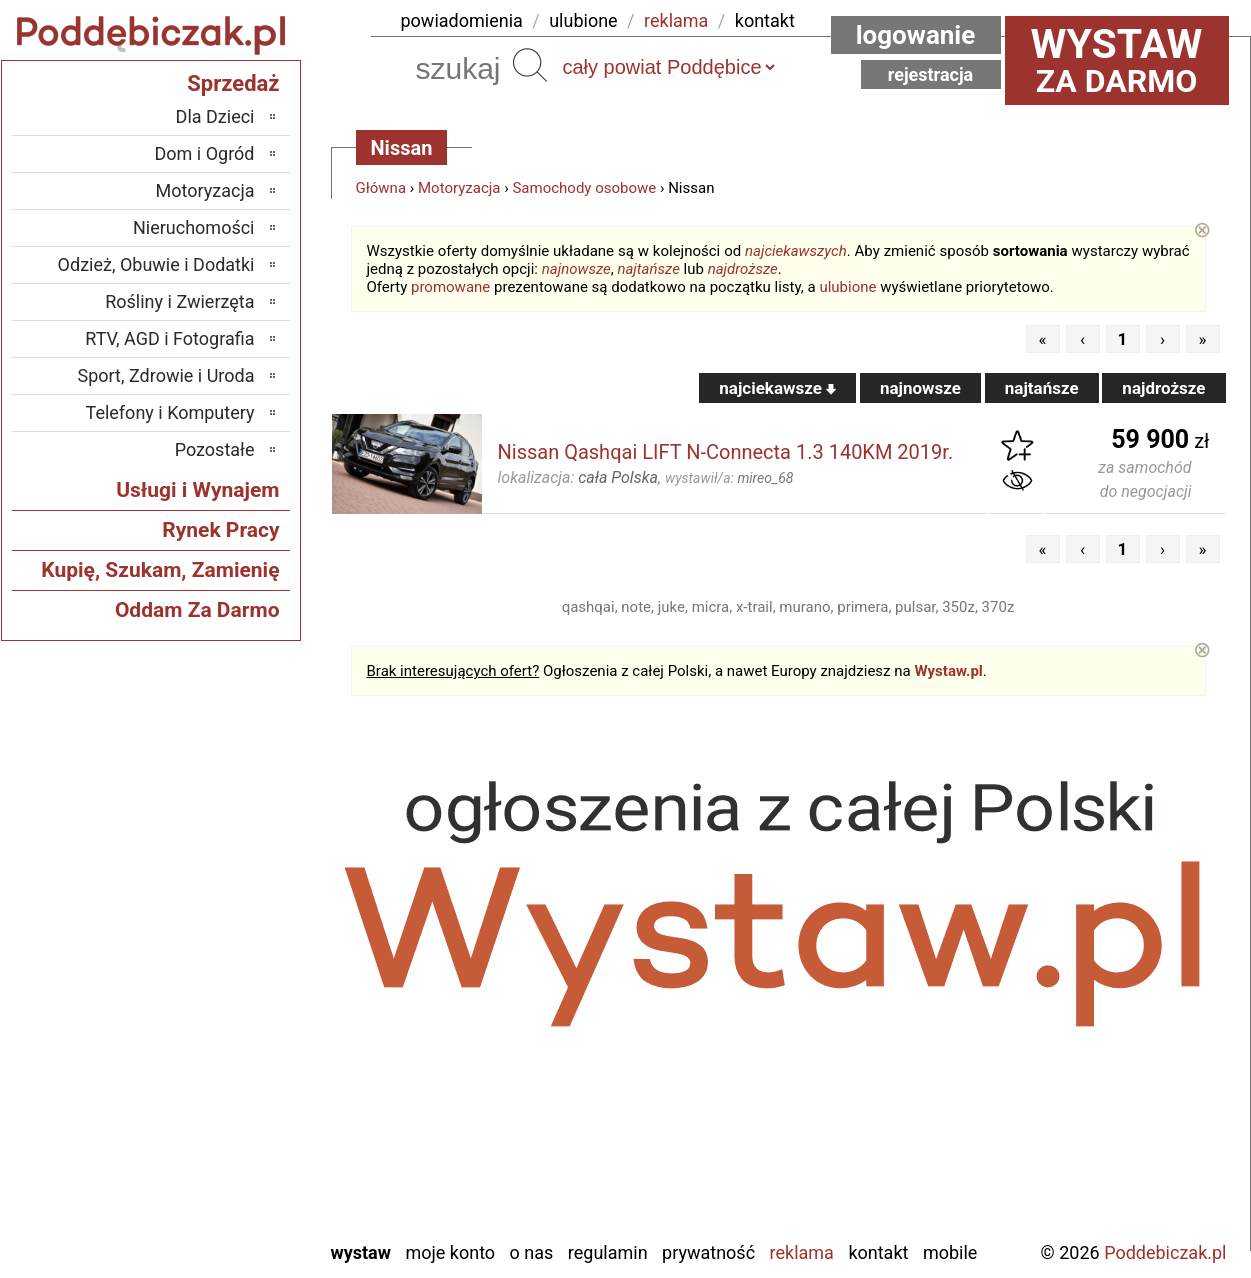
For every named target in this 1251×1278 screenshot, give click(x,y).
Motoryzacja (459, 188)
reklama (676, 20)
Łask (237, 926)
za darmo (1117, 60)
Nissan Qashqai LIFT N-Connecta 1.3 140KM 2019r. (726, 452)
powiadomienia (462, 20)
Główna (381, 188)
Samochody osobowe (584, 188)
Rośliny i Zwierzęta (179, 301)
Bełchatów (216, 899)
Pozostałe (215, 449)
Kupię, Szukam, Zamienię (160, 570)
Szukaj (530, 65)
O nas (532, 1252)
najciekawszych (796, 251)
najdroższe (743, 269)
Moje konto (450, 1252)
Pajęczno (220, 1061)
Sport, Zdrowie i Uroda (166, 375)
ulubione (583, 20)
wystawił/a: (729, 478)
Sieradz (227, 1088)
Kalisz (232, 980)
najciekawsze (777, 388)
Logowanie (916, 35)
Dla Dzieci (215, 116)
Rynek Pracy (220, 530)
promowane (450, 287)
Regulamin (608, 1252)
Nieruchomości (194, 227)
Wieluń (229, 1169)
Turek (234, 1142)
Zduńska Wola (203, 1223)
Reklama (802, 1252)
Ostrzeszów (211, 1007)
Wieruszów (214, 1196)
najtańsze (648, 269)
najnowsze (576, 269)
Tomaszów (215, 1115)
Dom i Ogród (204, 153)
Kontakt (878, 1252)
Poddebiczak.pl (1165, 1252)
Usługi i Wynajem (197, 490)
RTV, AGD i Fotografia (169, 338)
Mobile (950, 1252)
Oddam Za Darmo (197, 610)
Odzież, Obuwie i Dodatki (156, 264)
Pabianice (219, 1034)
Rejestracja (931, 74)
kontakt (765, 20)
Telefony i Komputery (170, 412)
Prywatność (708, 1252)
